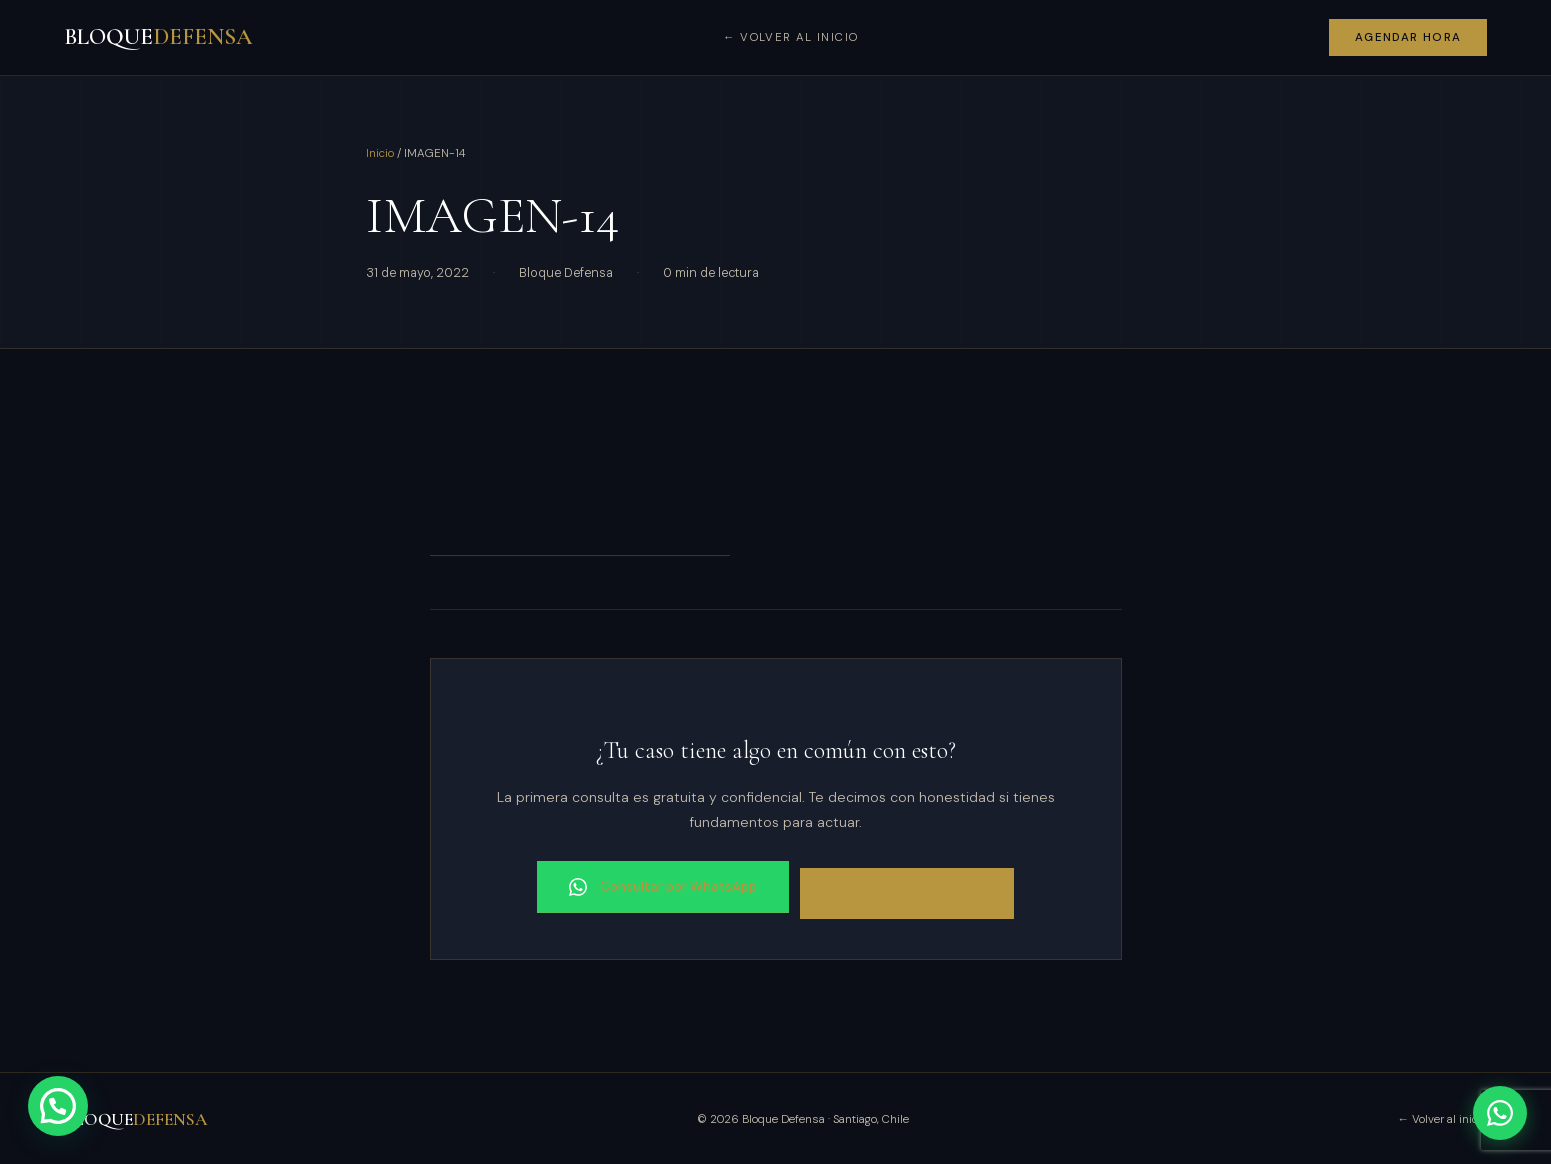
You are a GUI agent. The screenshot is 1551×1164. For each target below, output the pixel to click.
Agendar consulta (911, 890)
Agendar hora (1408, 37)
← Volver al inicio (790, 37)
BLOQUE (158, 37)
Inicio (380, 153)
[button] (58, 1106)
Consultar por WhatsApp (659, 885)
